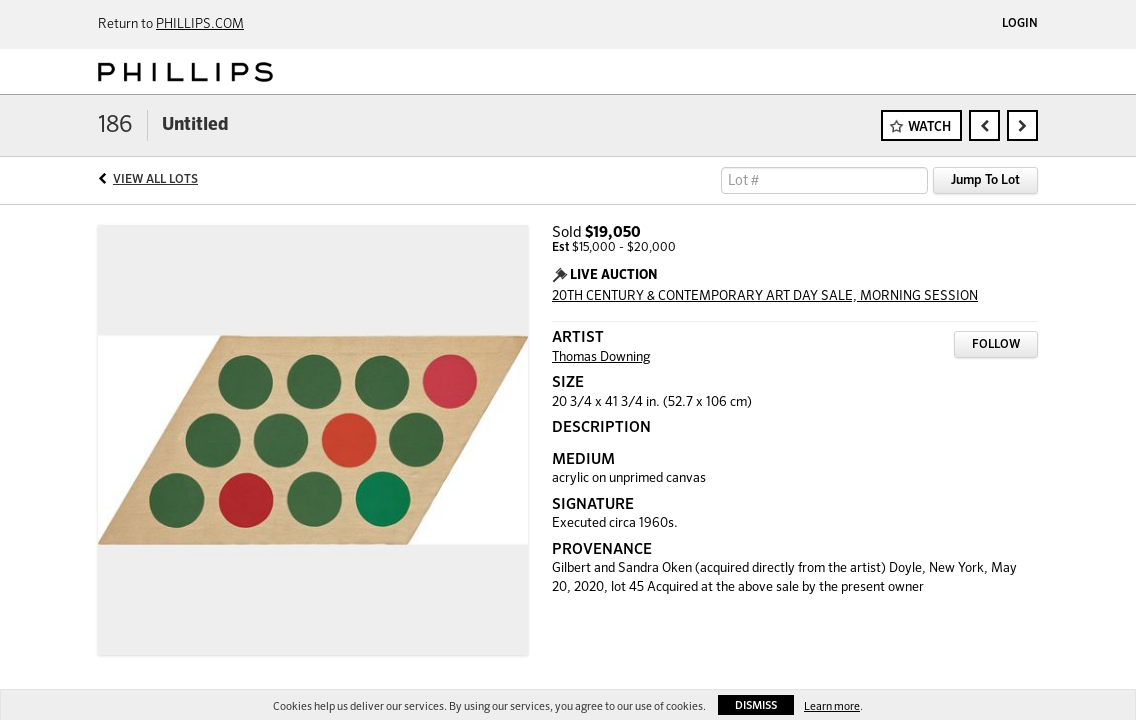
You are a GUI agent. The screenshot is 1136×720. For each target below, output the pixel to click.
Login (1020, 24)
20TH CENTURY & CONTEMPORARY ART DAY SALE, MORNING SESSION (765, 296)
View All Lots (155, 180)
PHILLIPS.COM (200, 24)
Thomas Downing (601, 357)
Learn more (832, 706)
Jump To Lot (985, 180)
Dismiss (756, 705)
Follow (996, 345)
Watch (929, 127)
